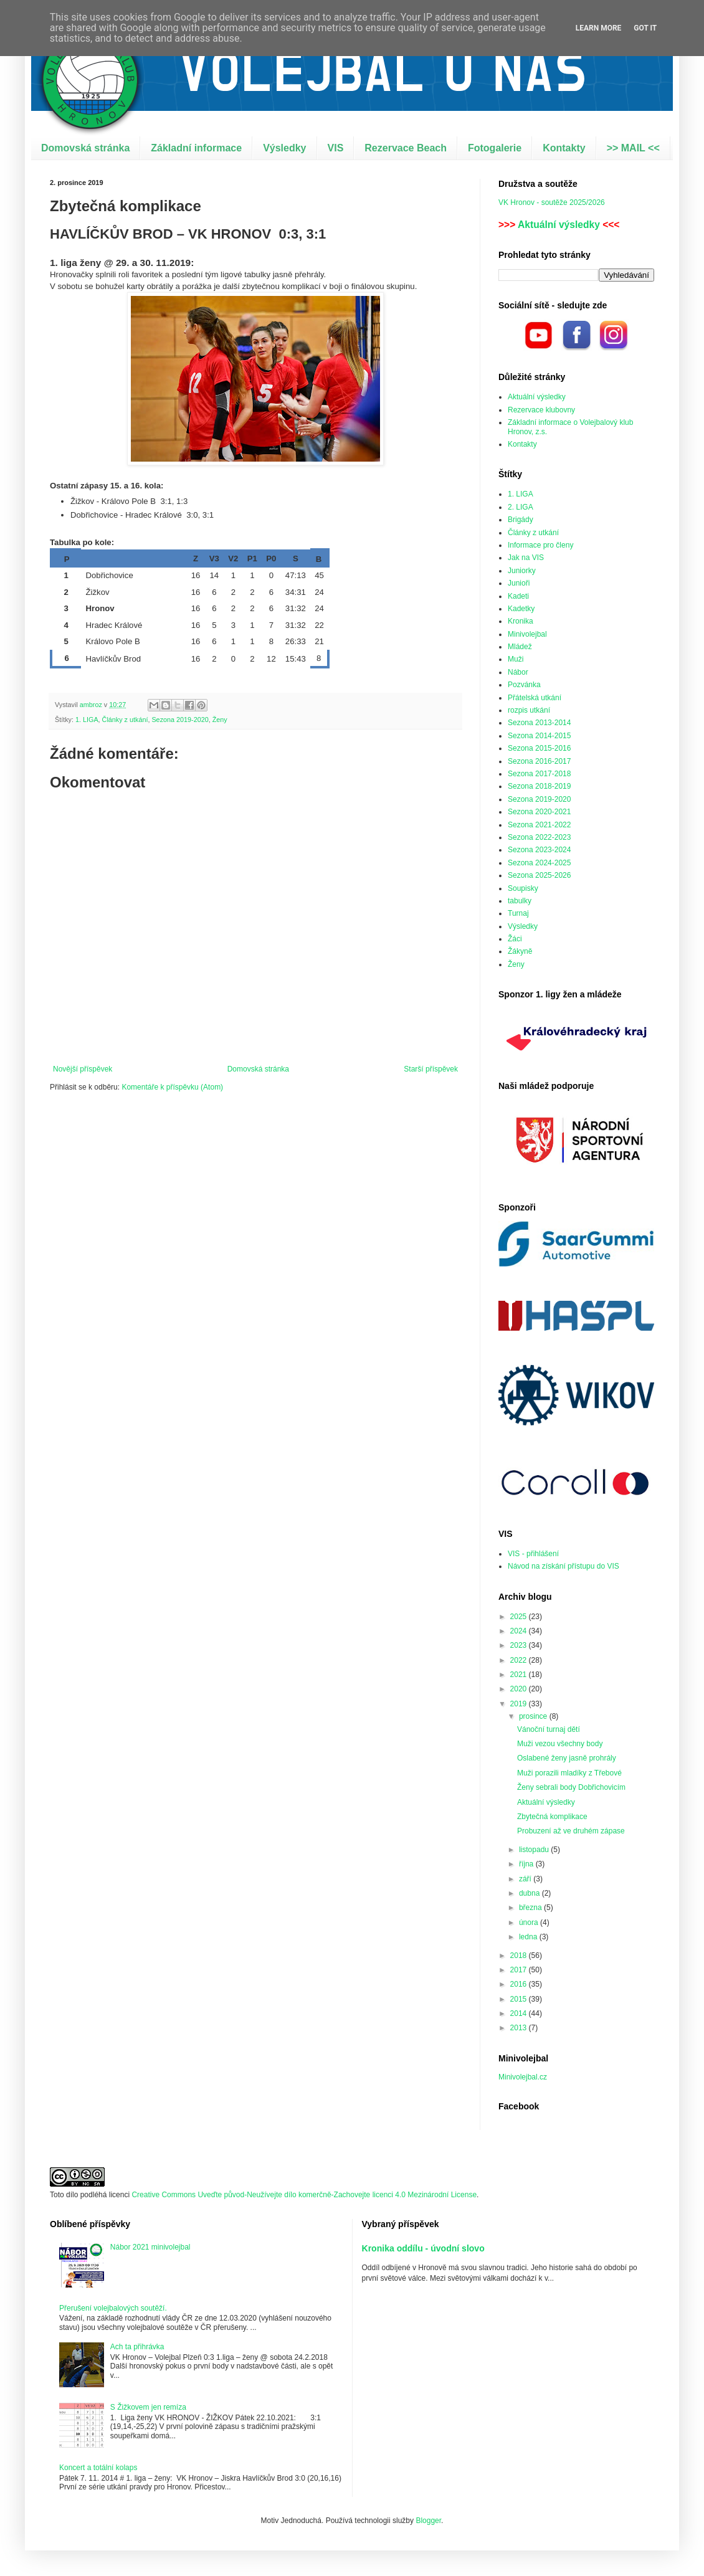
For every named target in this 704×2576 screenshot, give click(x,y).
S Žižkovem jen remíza (148, 2407)
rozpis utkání (529, 710)
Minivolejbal (527, 634)
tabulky (519, 900)
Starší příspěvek (431, 1069)
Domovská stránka (85, 148)
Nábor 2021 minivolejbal (150, 2247)
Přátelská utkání (534, 697)
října (527, 1864)
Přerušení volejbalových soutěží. (113, 2308)
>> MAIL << (633, 148)
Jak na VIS (526, 557)
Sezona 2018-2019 (539, 786)
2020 (519, 1689)
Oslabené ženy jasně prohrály (566, 1758)
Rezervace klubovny (541, 410)
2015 (519, 1999)
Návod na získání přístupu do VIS (563, 1566)
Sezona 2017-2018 (539, 773)
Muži (515, 659)
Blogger (428, 2520)
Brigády (520, 519)
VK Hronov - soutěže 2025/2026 (551, 202)
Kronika (520, 621)
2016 (519, 1984)
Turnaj (518, 913)
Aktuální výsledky (559, 224)
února (529, 1922)
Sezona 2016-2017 (539, 761)
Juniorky (522, 570)
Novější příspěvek (82, 1069)
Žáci (515, 938)
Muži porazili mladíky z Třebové (569, 1773)
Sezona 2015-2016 (539, 748)
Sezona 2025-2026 (539, 875)
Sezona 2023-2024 (539, 849)
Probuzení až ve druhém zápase (571, 1831)
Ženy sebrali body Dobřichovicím (571, 1787)
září (526, 1879)
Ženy (219, 719)
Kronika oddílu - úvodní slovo (423, 2248)
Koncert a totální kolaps (98, 2467)
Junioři (519, 583)
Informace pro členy (540, 545)
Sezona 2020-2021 (539, 811)
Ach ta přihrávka (137, 2346)
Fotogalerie (494, 148)
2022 (519, 1660)
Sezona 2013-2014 (539, 722)
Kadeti (518, 596)
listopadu (535, 1849)
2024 (519, 1631)
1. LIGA (86, 719)
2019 (519, 1703)
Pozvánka (524, 684)
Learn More (599, 28)
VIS (336, 148)
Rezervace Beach (405, 148)
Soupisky (523, 888)
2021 (519, 1674)
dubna (530, 1893)
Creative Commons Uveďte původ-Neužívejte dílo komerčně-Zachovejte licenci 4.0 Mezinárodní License (304, 2194)
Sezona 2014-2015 (539, 735)
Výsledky (284, 148)
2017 (519, 1969)
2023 (519, 1645)
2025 (519, 1616)
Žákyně (520, 951)
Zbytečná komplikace (552, 1816)
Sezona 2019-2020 (179, 719)
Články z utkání (125, 719)
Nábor (518, 672)
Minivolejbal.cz (522, 2077)
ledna (529, 1936)
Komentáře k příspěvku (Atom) (172, 1087)
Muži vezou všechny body (559, 1743)
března (531, 1907)
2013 (519, 2027)
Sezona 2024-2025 (539, 862)
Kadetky (521, 608)
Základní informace (196, 148)
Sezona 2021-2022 (539, 824)
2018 (519, 1955)
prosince (534, 1716)
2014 (519, 2013)
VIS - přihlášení (533, 1553)
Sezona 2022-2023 (539, 837)
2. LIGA (520, 507)
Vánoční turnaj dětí (548, 1729)
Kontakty (564, 148)
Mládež (520, 646)
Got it (645, 28)
